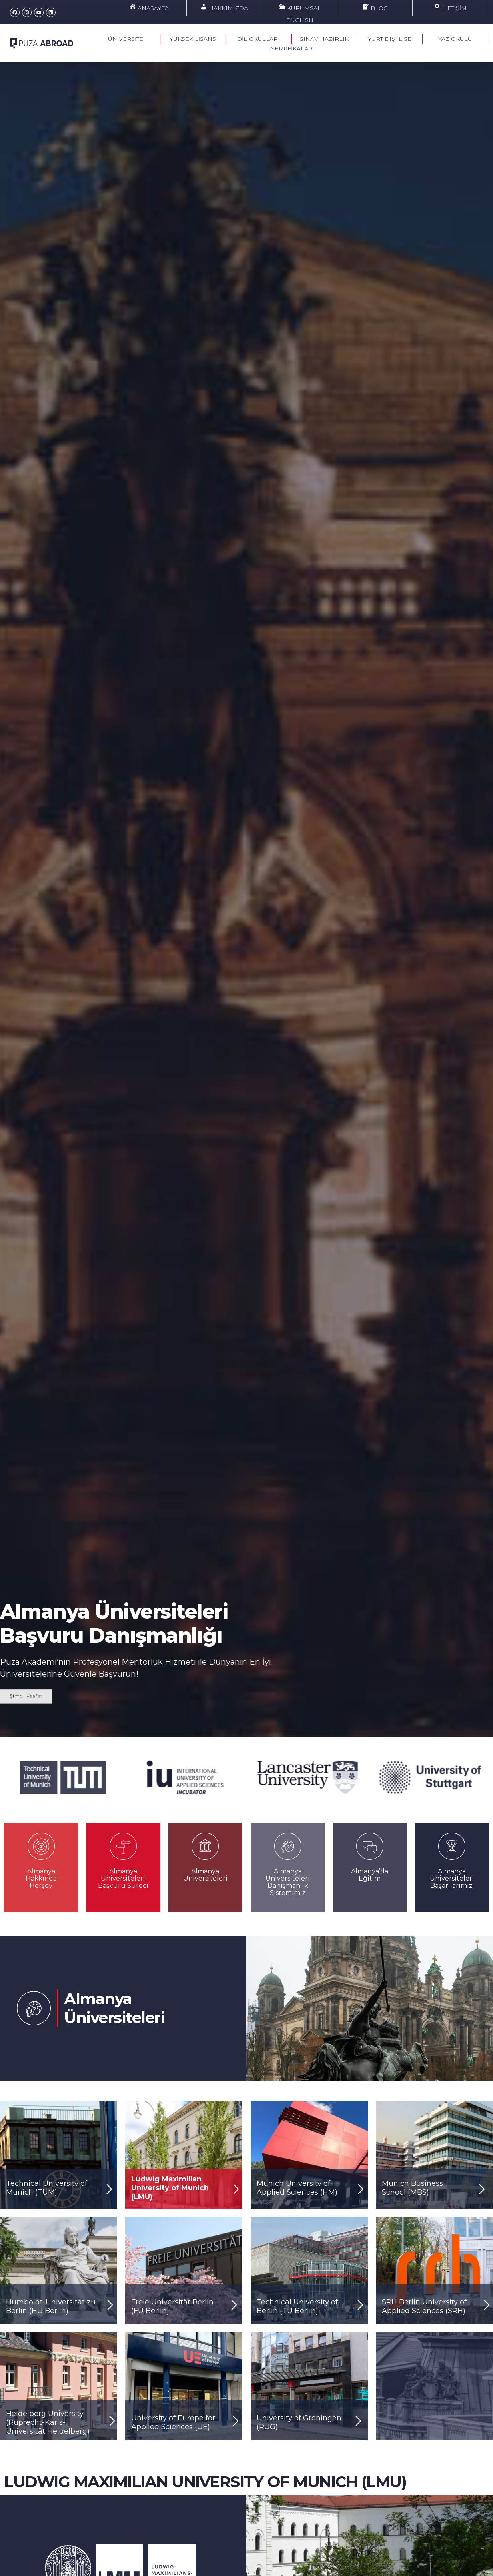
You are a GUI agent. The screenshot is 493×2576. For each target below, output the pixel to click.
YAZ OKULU (455, 38)
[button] (5, 1772)
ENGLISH (299, 20)
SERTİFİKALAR (292, 48)
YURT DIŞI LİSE (389, 38)
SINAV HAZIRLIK (324, 38)
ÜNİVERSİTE (127, 39)
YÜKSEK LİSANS (193, 38)
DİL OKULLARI (258, 38)
